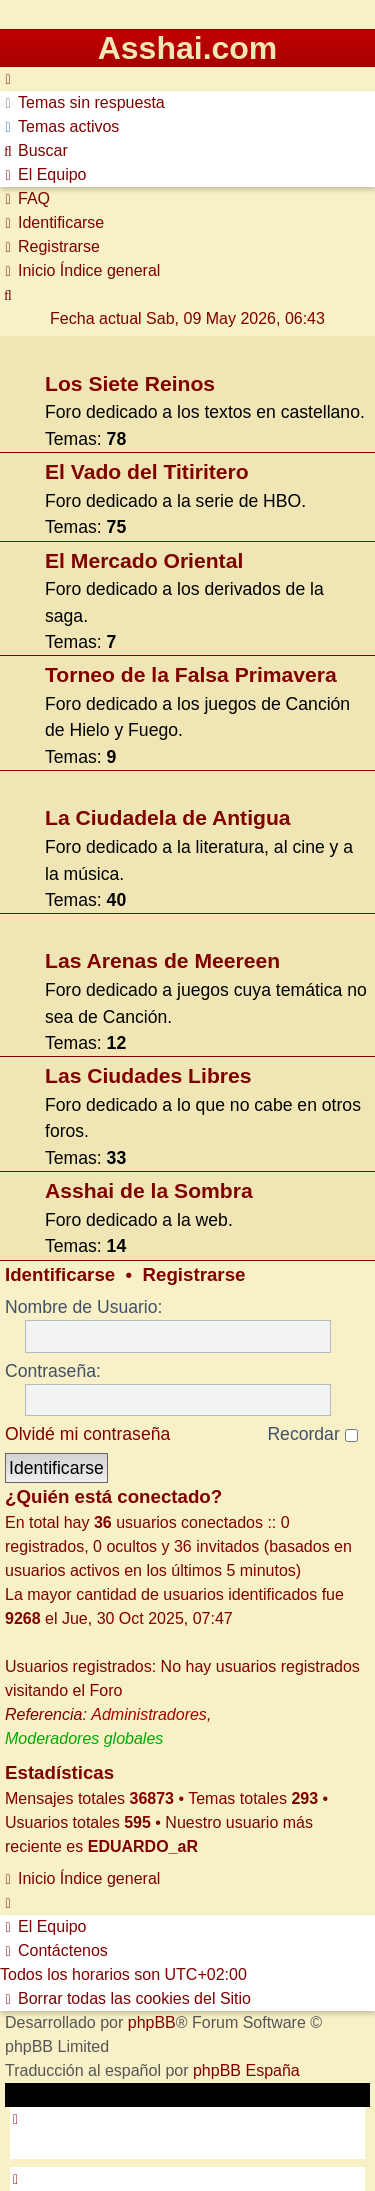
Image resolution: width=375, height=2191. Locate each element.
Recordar (312, 1434)
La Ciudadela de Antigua (168, 817)
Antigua (187, 784)
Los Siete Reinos (130, 383)
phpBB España (246, 2070)
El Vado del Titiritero (147, 471)
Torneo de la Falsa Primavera (191, 674)
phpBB (152, 2022)
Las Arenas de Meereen (162, 960)
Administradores (149, 1714)
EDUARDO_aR (143, 1846)
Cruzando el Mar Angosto (188, 927)
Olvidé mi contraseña (87, 1434)
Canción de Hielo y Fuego (187, 349)
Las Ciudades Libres (148, 1075)
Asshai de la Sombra (149, 1190)
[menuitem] (82, 103)
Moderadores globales (84, 1738)
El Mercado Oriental (144, 560)
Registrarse (194, 1274)
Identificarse (60, 1274)
